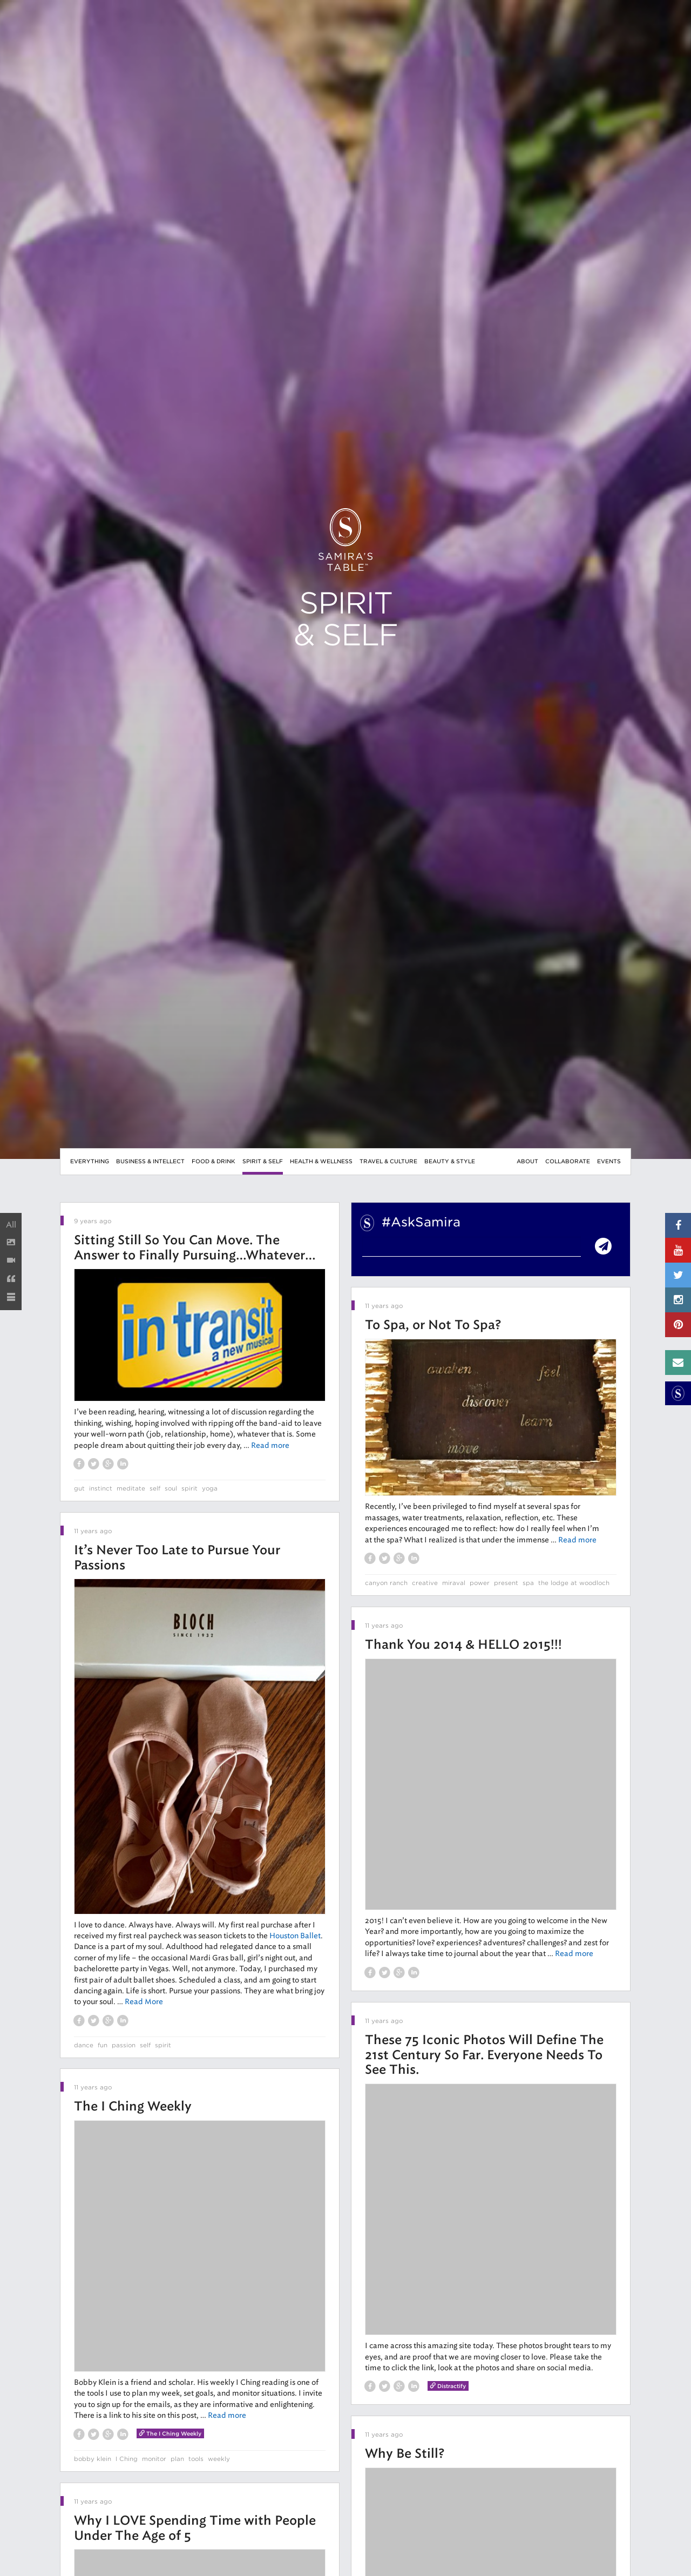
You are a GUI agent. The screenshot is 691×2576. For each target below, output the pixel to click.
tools (196, 2459)
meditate (131, 1488)
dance (83, 2045)
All (11, 1225)
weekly (219, 2459)
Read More (144, 2001)
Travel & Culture (388, 1161)
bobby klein (92, 2459)
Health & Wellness (321, 1161)
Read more (270, 1445)
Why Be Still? (404, 2454)
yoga (210, 1488)
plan (177, 2459)
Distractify (448, 2386)
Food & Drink (213, 1161)
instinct (100, 1488)
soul (171, 1488)
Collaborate (567, 1161)
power (480, 1583)
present (506, 1583)
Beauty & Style (449, 1161)
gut (79, 1488)
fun (102, 2045)
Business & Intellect (150, 1161)
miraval (453, 1583)
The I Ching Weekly (133, 2107)
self (155, 1488)
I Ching (127, 2459)
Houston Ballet (295, 1935)
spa (528, 1583)
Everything (89, 1161)
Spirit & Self (262, 1161)
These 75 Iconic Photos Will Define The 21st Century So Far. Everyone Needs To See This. (484, 2055)
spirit (189, 1488)
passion (124, 2045)
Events (609, 1161)
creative (425, 1583)
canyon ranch (386, 1583)
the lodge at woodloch (573, 1583)
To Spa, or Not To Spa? (433, 1325)
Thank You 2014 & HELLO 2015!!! (463, 1645)
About (527, 1161)
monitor (154, 2459)
